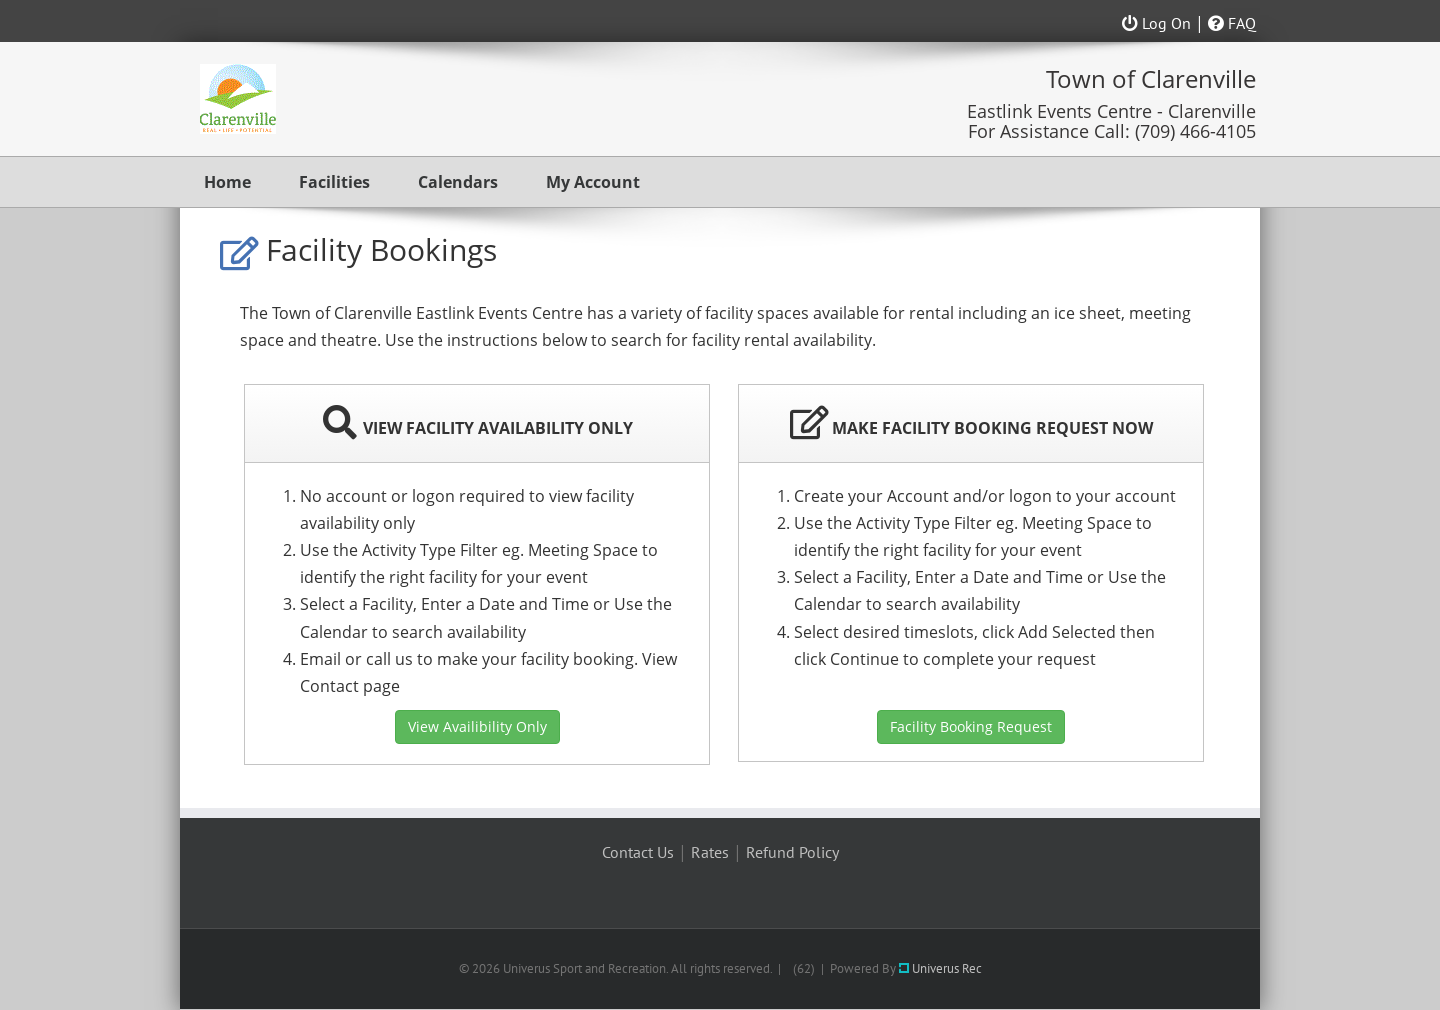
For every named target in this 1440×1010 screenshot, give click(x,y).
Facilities (334, 182)
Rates (710, 852)
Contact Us (638, 852)
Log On (1156, 23)
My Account (593, 182)
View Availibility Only (477, 726)
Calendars (458, 182)
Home (227, 182)
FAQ (1232, 23)
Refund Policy (792, 852)
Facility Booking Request (971, 726)
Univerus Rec (940, 968)
